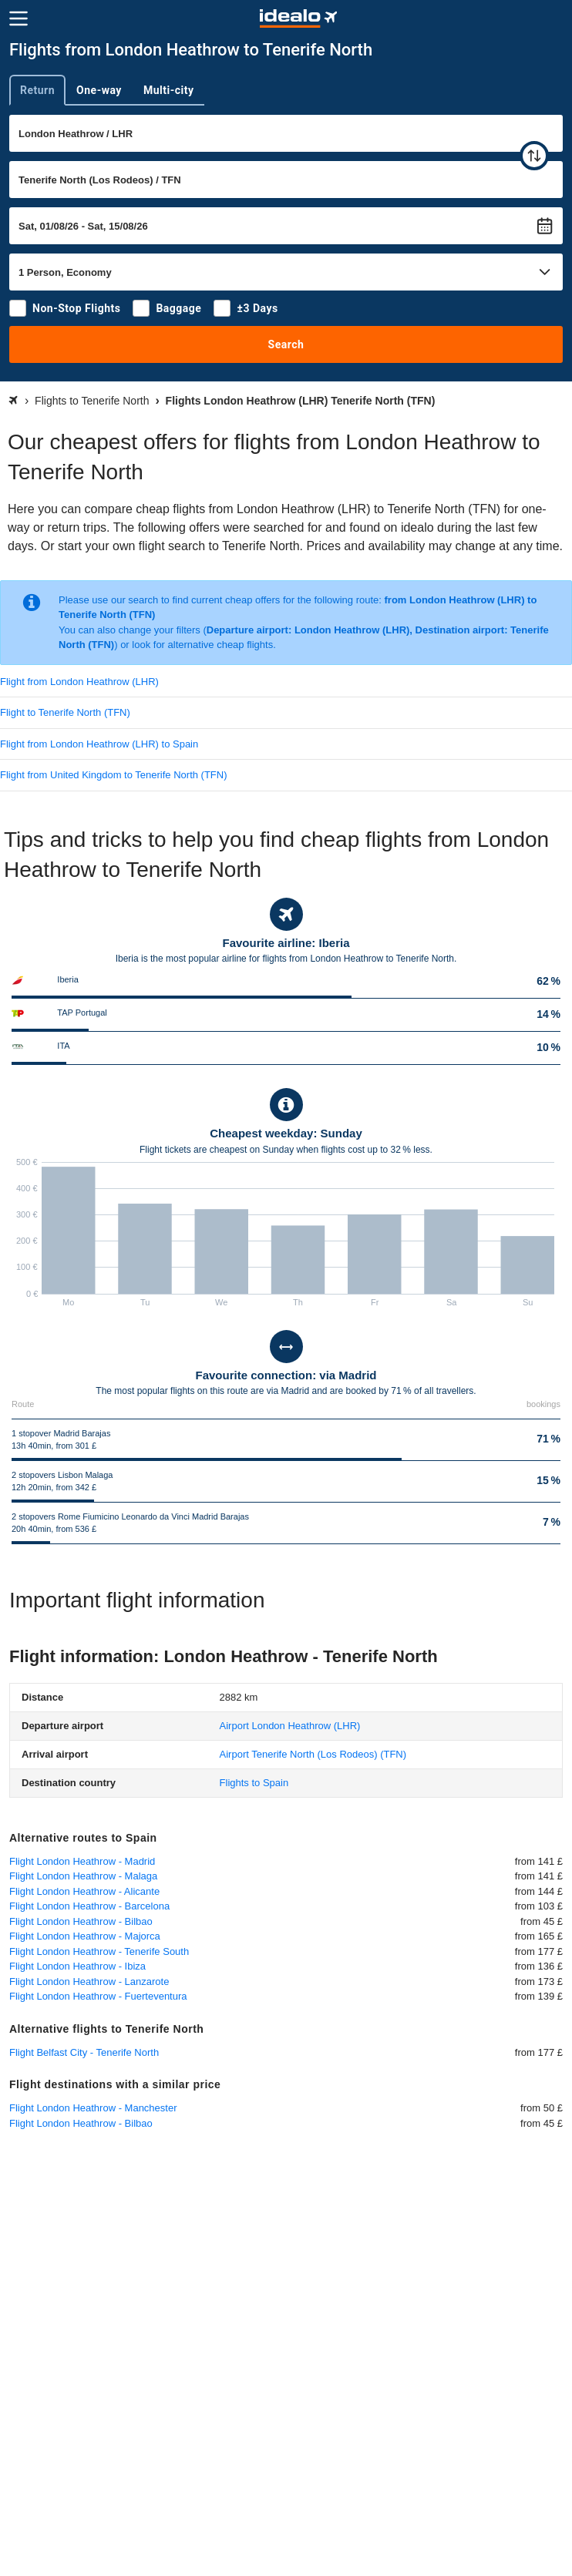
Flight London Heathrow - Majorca (84, 1936)
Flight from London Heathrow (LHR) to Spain (99, 744)
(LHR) (290, 1725)
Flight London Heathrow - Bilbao (81, 1921)
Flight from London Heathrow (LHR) (79, 681)
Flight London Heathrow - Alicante (84, 1891)
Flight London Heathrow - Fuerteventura (98, 1996)
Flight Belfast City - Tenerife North (84, 2052)
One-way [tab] (99, 90)
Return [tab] (37, 90)
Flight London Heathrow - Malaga (83, 1876)
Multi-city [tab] (168, 90)
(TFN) (313, 1754)
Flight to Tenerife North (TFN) (65, 712)
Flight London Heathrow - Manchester (93, 2108)
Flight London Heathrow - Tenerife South (99, 1951)
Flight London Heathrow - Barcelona (89, 1906)
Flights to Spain (254, 1782)
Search (286, 344)
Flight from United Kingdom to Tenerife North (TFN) (113, 775)
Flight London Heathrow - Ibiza (77, 1966)
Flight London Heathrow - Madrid (82, 1861)
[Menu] (18, 18)
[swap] (534, 155)
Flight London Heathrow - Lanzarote (89, 1981)
